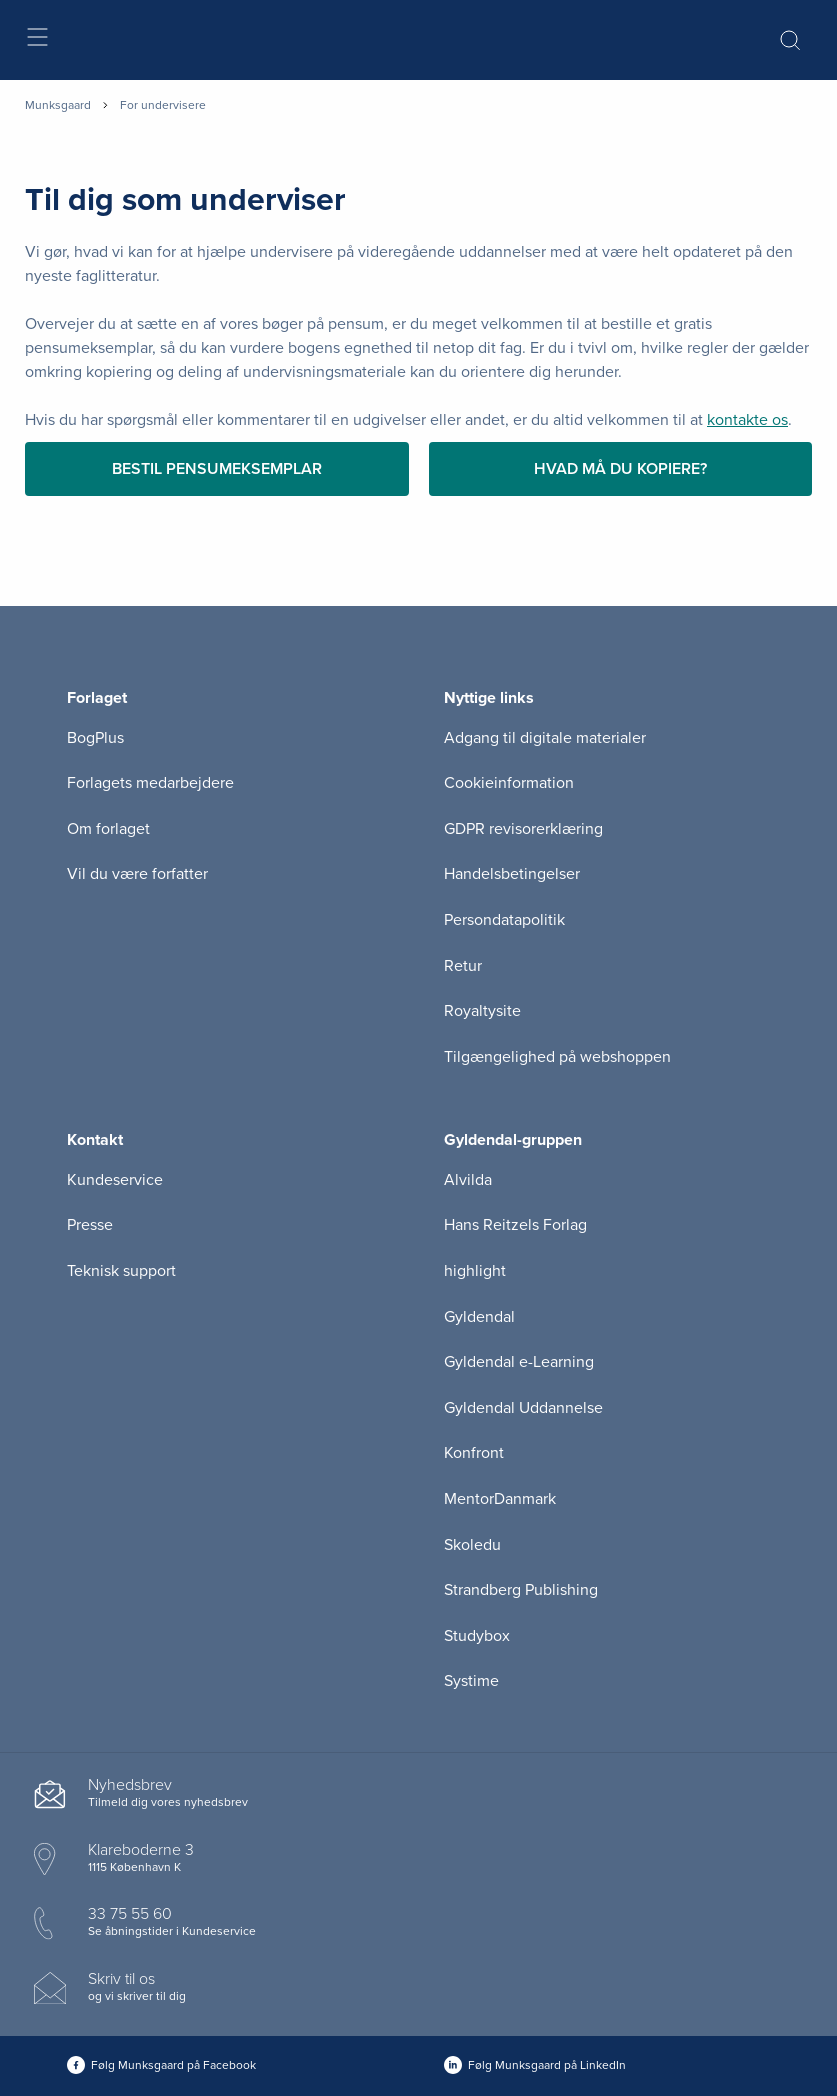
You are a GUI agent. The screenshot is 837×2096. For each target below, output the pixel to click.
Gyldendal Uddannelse (523, 1408)
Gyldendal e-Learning (519, 1362)
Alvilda (468, 1180)
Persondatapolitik (504, 920)
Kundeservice (115, 1180)
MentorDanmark (500, 1499)
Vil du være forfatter (137, 874)
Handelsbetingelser (512, 874)
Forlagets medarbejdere (150, 783)
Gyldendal (479, 1317)
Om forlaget (108, 829)
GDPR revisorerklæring (523, 829)
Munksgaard (58, 105)
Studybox (477, 1636)
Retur (463, 966)
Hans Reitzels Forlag (515, 1225)
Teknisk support (121, 1271)
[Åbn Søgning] (790, 40)
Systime (471, 1681)
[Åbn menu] (36, 40)
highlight (475, 1271)
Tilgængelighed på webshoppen (557, 1057)
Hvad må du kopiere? (620, 469)
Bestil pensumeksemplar (217, 469)
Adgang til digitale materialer (545, 738)
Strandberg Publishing (521, 1590)
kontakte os (747, 420)
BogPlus (95, 738)
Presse (90, 1225)
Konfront (474, 1453)
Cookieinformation (509, 783)
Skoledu (472, 1545)
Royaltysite (482, 1011)
